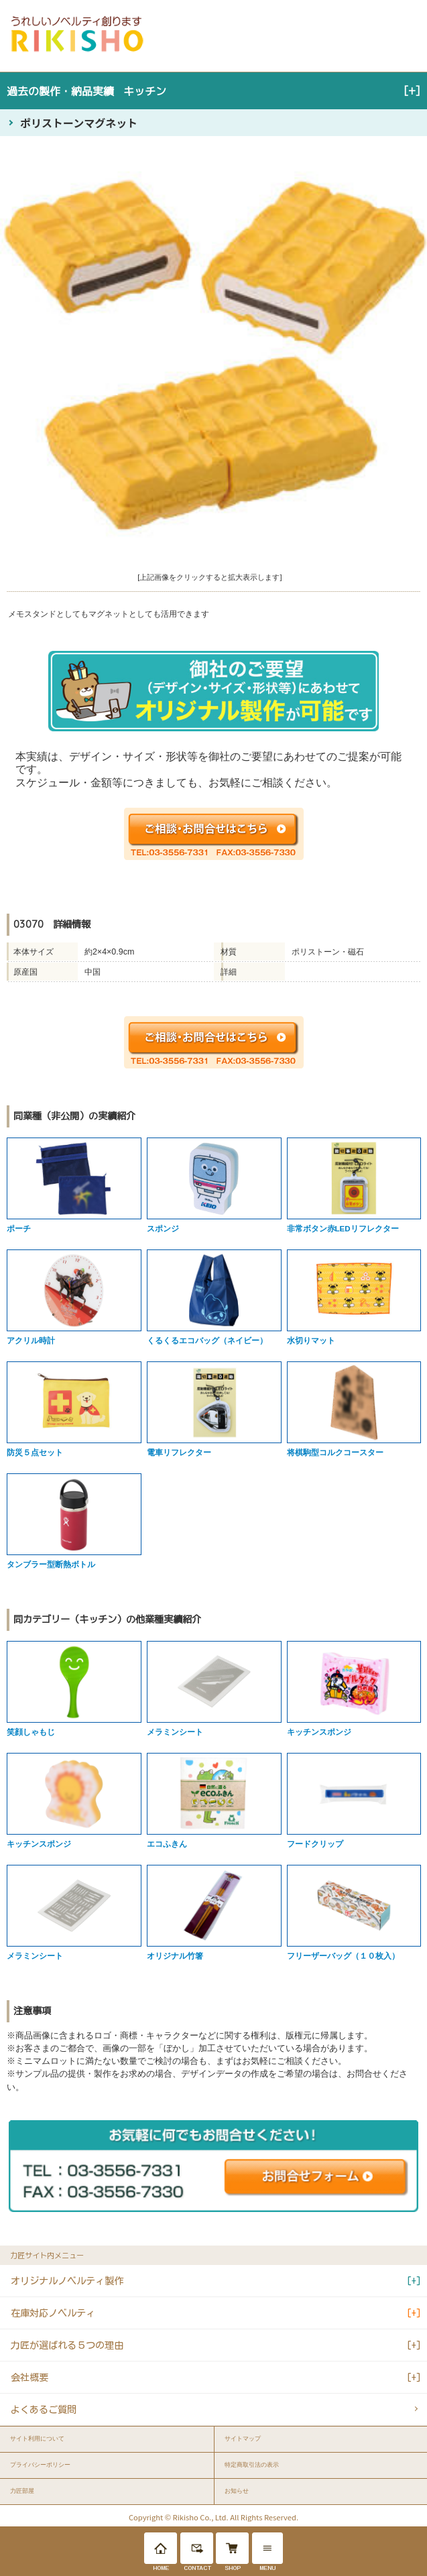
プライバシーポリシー (40, 2464)
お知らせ (237, 2491)
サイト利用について (37, 2438)
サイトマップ (243, 2438)
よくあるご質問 (43, 2409)
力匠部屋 (22, 2491)
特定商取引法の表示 (252, 2464)
